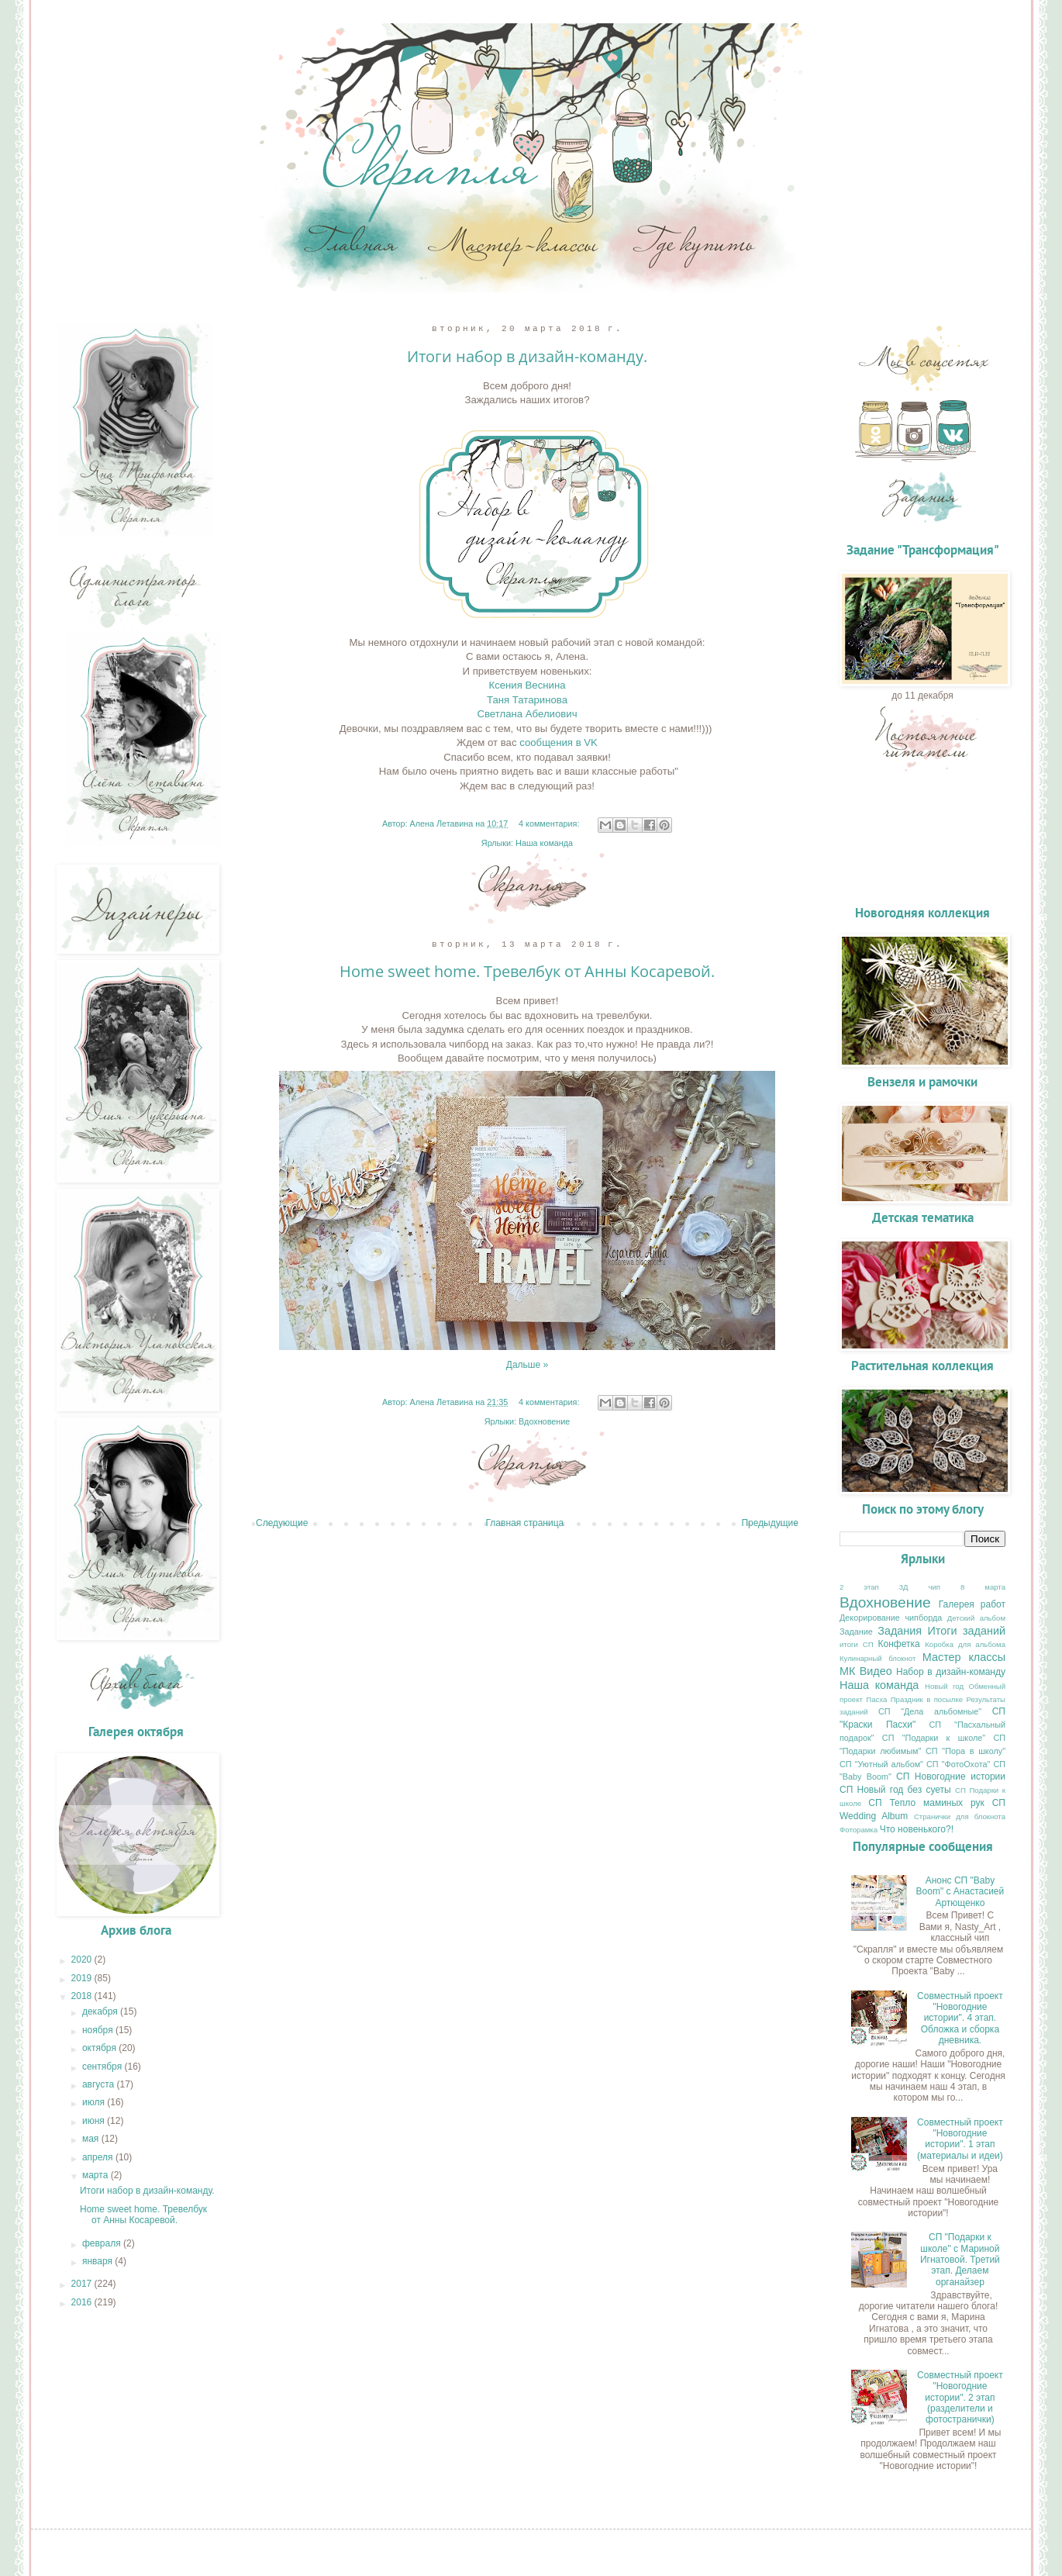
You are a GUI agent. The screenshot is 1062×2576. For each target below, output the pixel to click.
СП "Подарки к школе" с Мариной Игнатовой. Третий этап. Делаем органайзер (960, 2260)
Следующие (282, 1523)
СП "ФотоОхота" (958, 1764)
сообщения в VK (558, 742)
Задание (856, 1631)
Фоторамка (859, 1829)
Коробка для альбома (965, 1644)
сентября (103, 2066)
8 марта (982, 1587)
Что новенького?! (916, 1829)
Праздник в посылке (927, 1699)
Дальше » (527, 1364)
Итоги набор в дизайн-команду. (527, 356)
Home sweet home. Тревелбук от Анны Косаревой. (527, 971)
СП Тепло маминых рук (926, 1802)
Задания (900, 1631)
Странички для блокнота (959, 1816)
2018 (83, 1996)
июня (94, 2120)
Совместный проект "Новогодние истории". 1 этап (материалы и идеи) (960, 2139)
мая (92, 2138)
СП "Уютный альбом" (881, 1764)
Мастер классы (963, 1657)
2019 (83, 1978)
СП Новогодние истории (950, 1776)
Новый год (944, 1686)
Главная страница (525, 1523)
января (98, 2261)
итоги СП (857, 1644)
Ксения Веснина (526, 685)
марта (96, 2175)
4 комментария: (550, 823)
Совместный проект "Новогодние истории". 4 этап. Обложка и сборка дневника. (960, 2018)
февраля (102, 2243)
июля (94, 2102)
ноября (99, 2030)
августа (99, 2084)
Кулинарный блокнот (877, 1658)
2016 (83, 2302)
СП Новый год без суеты (895, 1789)
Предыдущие (769, 1523)
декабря (101, 2011)
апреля (99, 2157)
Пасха (876, 1699)
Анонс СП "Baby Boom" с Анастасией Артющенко (960, 1891)
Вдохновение (544, 1421)
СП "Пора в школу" (965, 1751)
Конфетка (899, 1643)
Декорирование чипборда (891, 1617)
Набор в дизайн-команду (950, 1671)
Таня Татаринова (527, 700)
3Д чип (919, 1587)
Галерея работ (972, 1604)
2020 (83, 1959)
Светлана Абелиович (527, 714)
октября (100, 2047)
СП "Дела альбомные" (929, 1711)
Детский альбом (976, 1618)
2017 (83, 2283)
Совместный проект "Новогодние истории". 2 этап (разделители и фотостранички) (960, 2398)
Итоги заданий (966, 1631)
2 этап (859, 1587)
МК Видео (866, 1671)
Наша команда (544, 843)
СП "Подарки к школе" (933, 1737)
